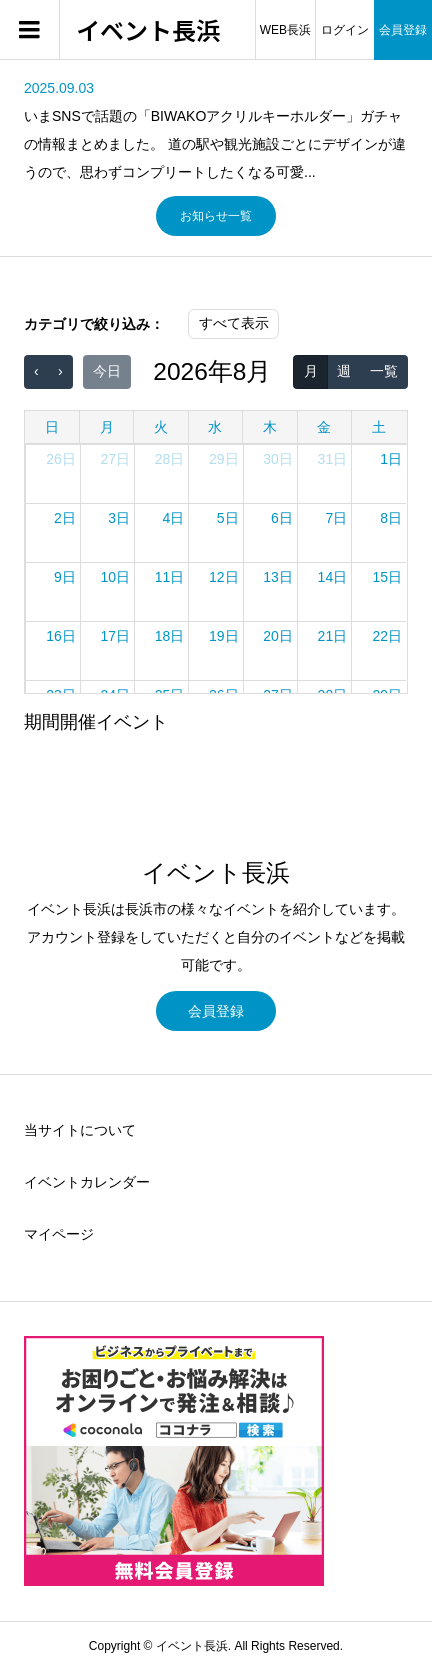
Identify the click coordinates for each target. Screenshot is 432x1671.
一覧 (384, 371)
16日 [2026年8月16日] (61, 636)
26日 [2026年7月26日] (61, 459)
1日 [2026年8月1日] (391, 459)
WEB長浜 (285, 30)
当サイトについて (80, 1130)
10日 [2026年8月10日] (115, 577)
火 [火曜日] (161, 427)
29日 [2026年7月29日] (224, 459)
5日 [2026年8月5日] (228, 518)
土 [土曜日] (379, 427)
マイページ (59, 1234)
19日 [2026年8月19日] (224, 636)
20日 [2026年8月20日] (278, 636)
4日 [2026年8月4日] (174, 518)
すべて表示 (234, 323)
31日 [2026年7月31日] (333, 459)
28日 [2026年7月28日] (170, 459)
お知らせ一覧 (216, 216)
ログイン (345, 30)
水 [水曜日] (215, 427)
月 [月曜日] (107, 427)
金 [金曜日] (324, 427)
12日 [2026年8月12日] (224, 577)
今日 (107, 371)
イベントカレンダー (87, 1182)
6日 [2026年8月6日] (282, 518)
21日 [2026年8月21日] (333, 636)
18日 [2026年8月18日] (170, 636)
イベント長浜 (148, 30)
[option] (216, 130)
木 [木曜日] (270, 427)
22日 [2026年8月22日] (387, 636)
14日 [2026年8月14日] (333, 577)
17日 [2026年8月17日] (115, 636)
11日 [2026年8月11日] (170, 577)
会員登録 (403, 30)
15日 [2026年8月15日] (387, 577)
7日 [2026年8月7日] (336, 518)
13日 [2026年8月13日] (278, 577)
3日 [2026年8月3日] (119, 518)
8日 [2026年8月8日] (391, 518)
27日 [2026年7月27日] (115, 459)
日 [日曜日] (52, 427)
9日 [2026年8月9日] (65, 577)
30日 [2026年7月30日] (278, 459)
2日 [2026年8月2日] (65, 518)
